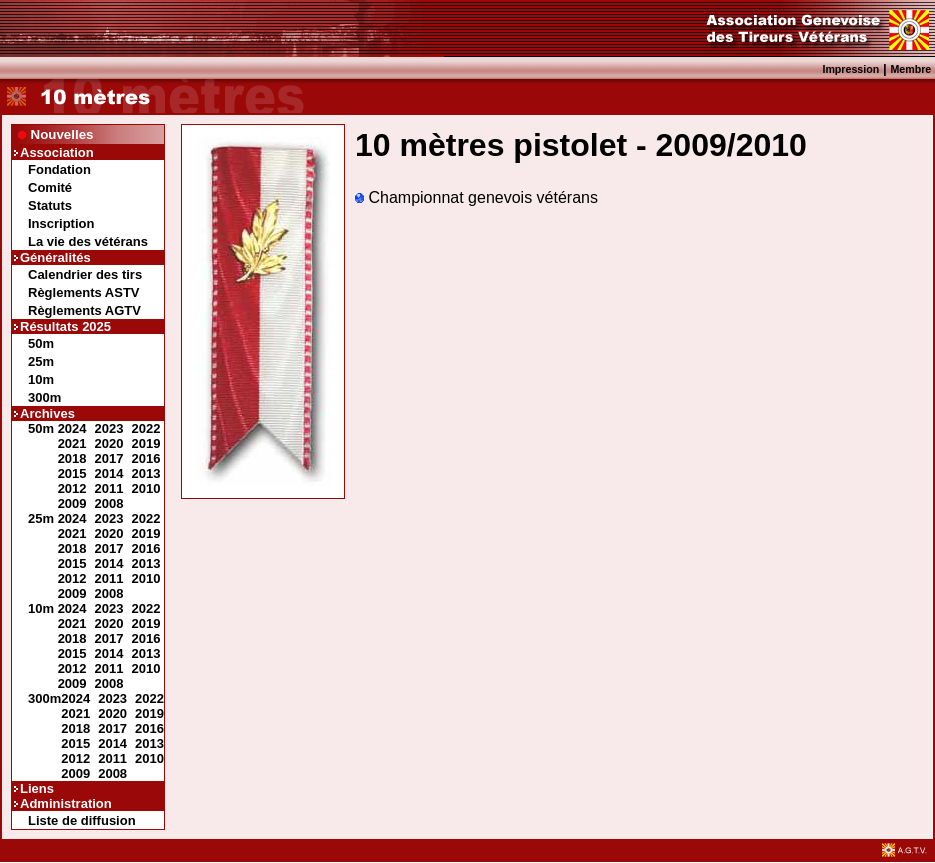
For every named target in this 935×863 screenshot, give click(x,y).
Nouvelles (62, 134)
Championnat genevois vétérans (476, 197)
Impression (850, 69)
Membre (910, 69)
